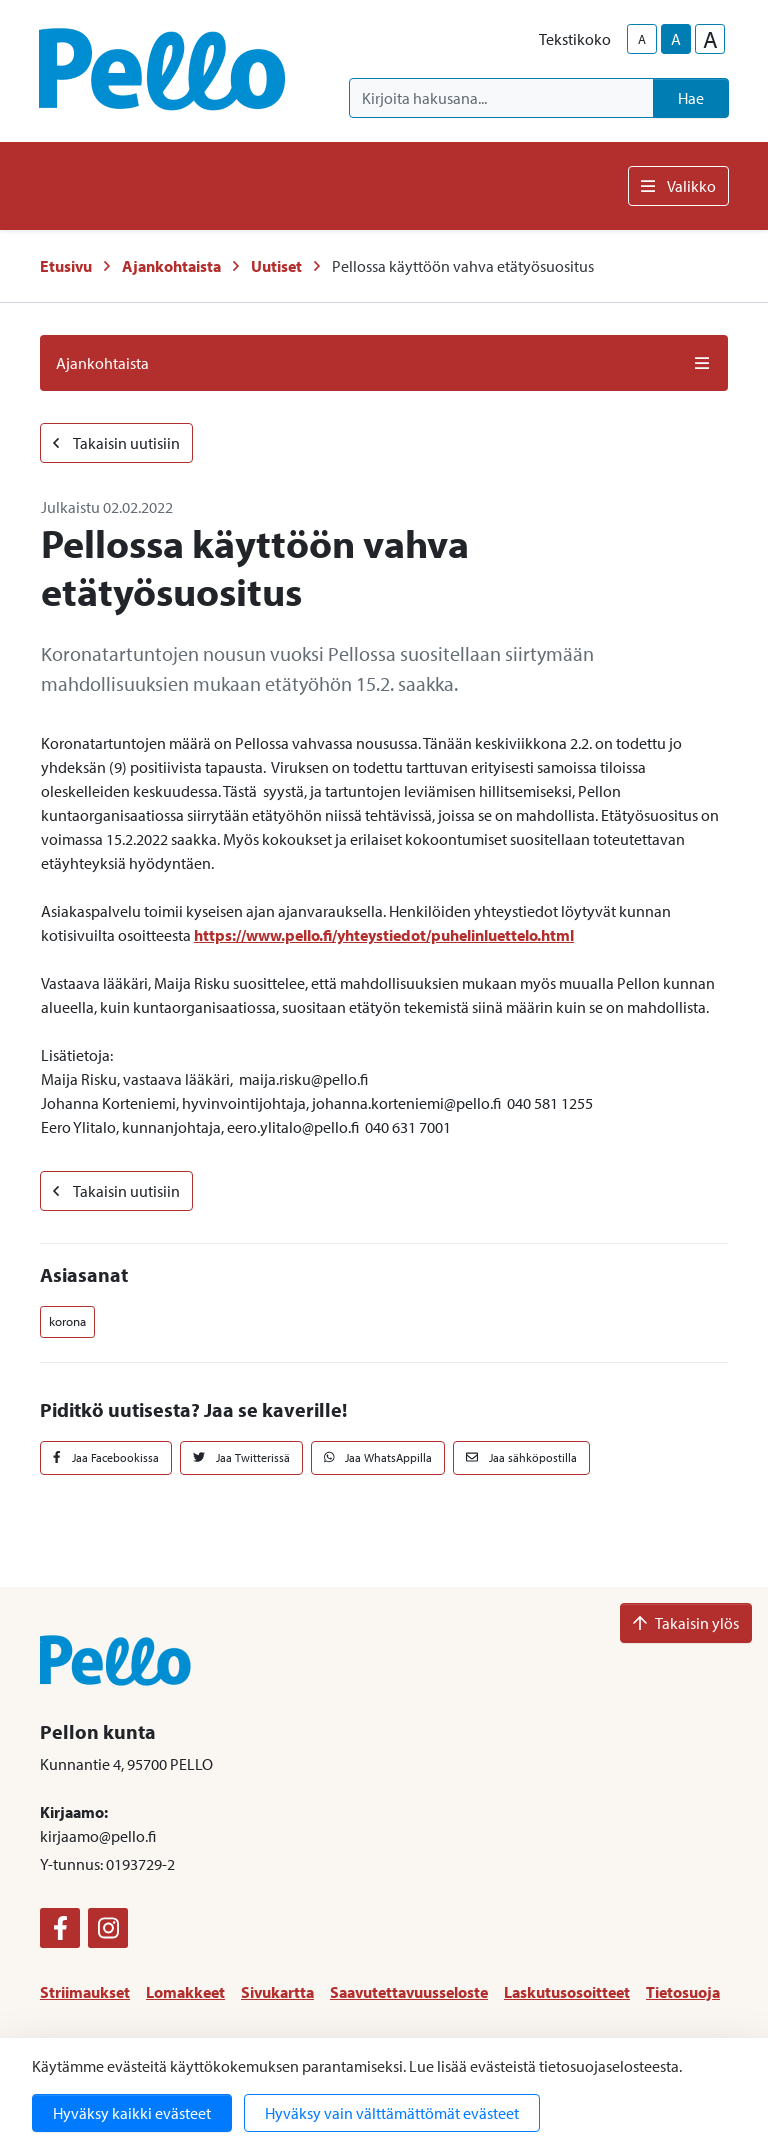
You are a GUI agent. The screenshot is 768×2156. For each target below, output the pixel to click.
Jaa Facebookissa (106, 1457)
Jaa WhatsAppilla (378, 1457)
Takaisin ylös (686, 1623)
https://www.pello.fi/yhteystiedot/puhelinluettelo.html (384, 935)
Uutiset (276, 266)
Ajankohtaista (171, 266)
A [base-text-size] (676, 39)
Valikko (678, 186)
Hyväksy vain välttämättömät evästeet (392, 2113)
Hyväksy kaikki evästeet (132, 2113)
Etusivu (66, 266)
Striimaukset (85, 1992)
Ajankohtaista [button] (384, 363)
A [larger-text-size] (710, 39)
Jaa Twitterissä (241, 1457)
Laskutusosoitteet (567, 1992)
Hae (691, 98)
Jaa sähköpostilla (521, 1457)
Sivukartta (277, 1992)
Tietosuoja (683, 1992)
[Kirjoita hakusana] (501, 98)
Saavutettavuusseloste (409, 1992)
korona (67, 1321)
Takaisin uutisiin (116, 443)
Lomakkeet (185, 1992)
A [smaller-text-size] (642, 39)
